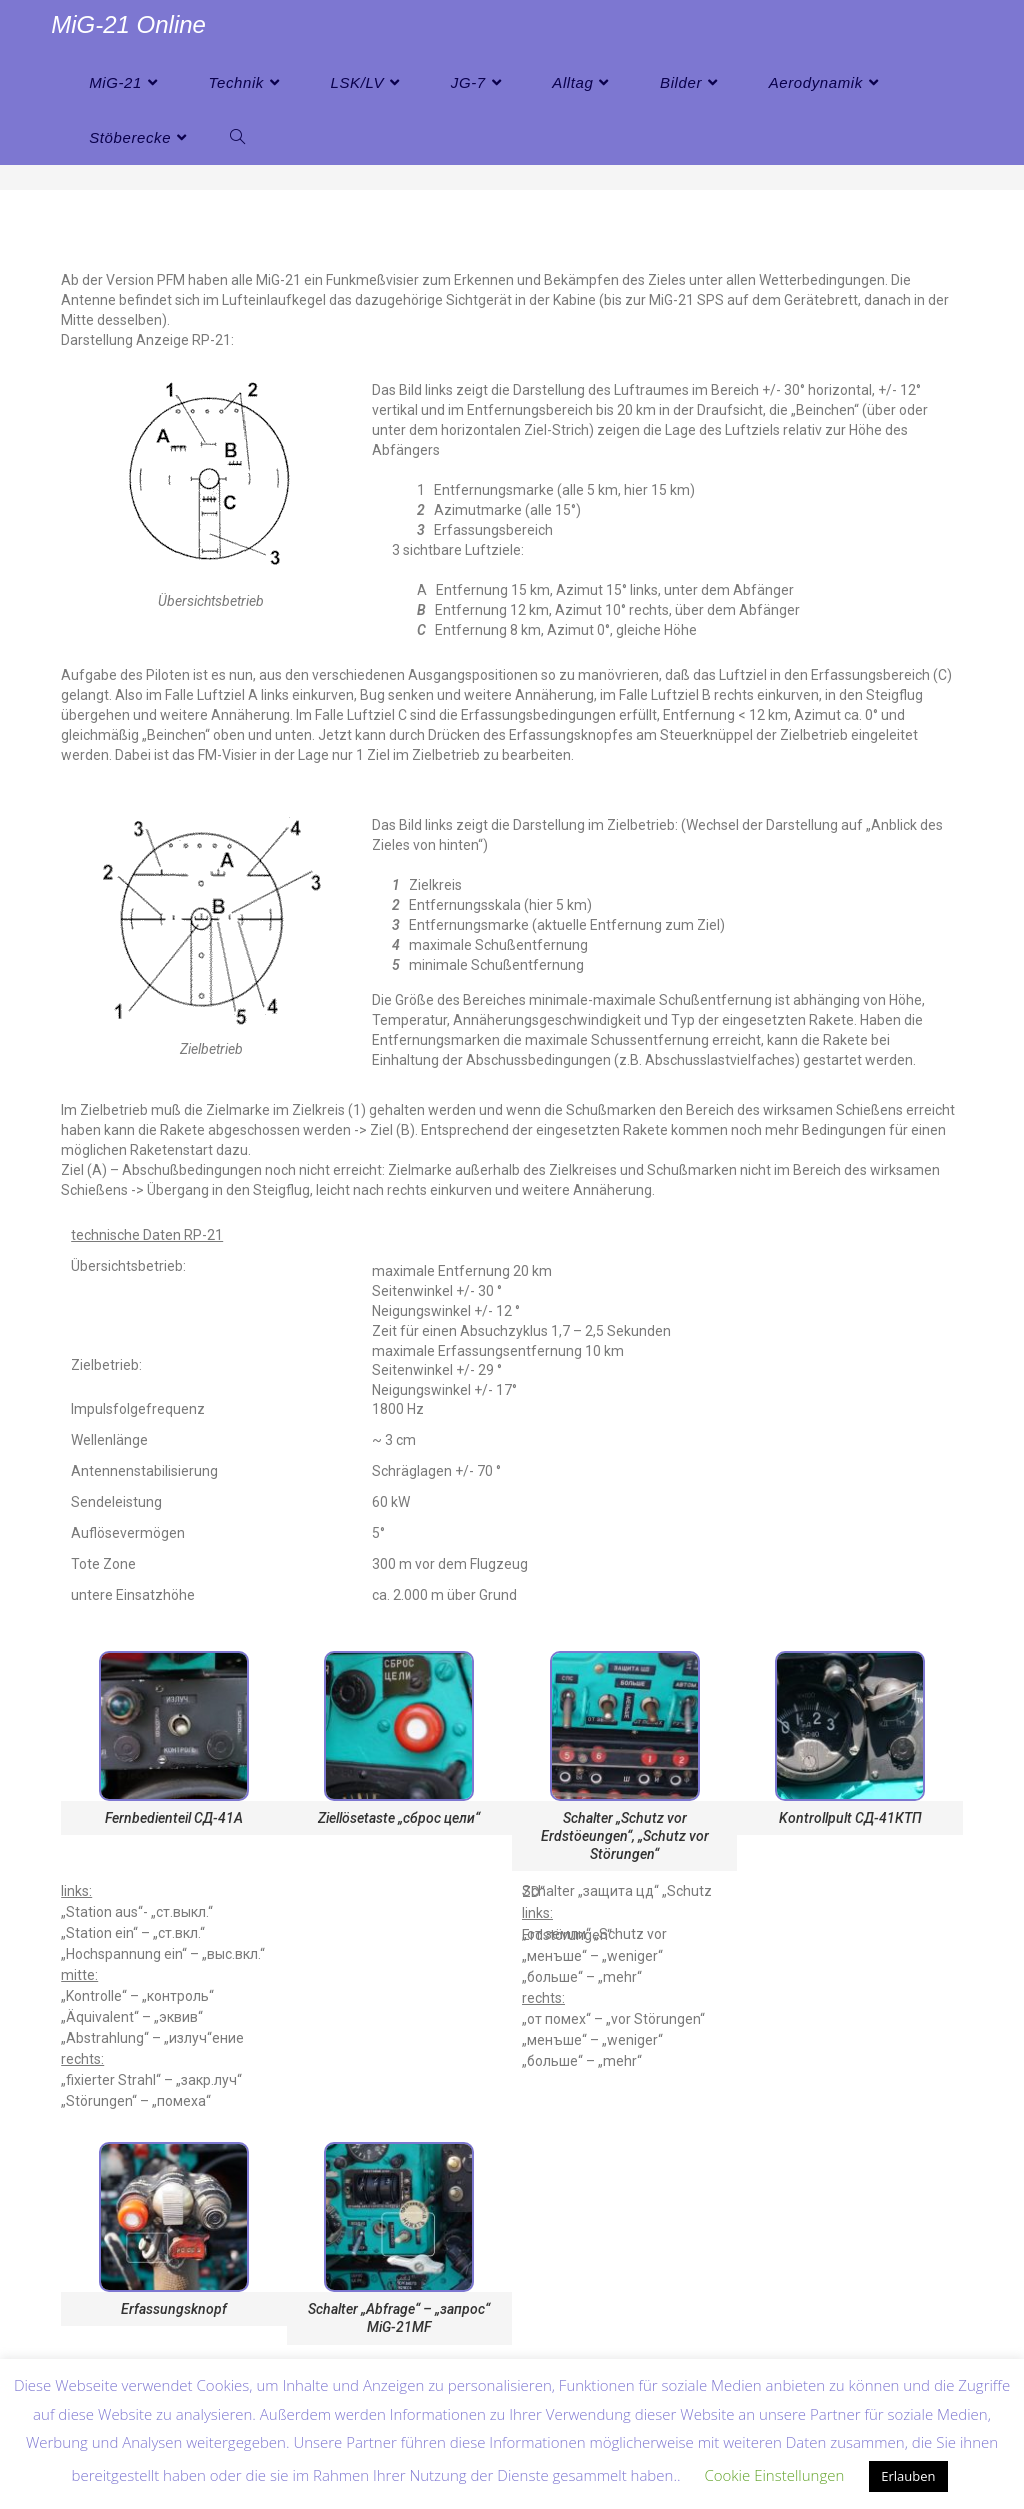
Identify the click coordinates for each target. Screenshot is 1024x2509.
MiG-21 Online (128, 24)
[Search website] (237, 137)
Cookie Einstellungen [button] (774, 2475)
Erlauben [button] (908, 2476)
